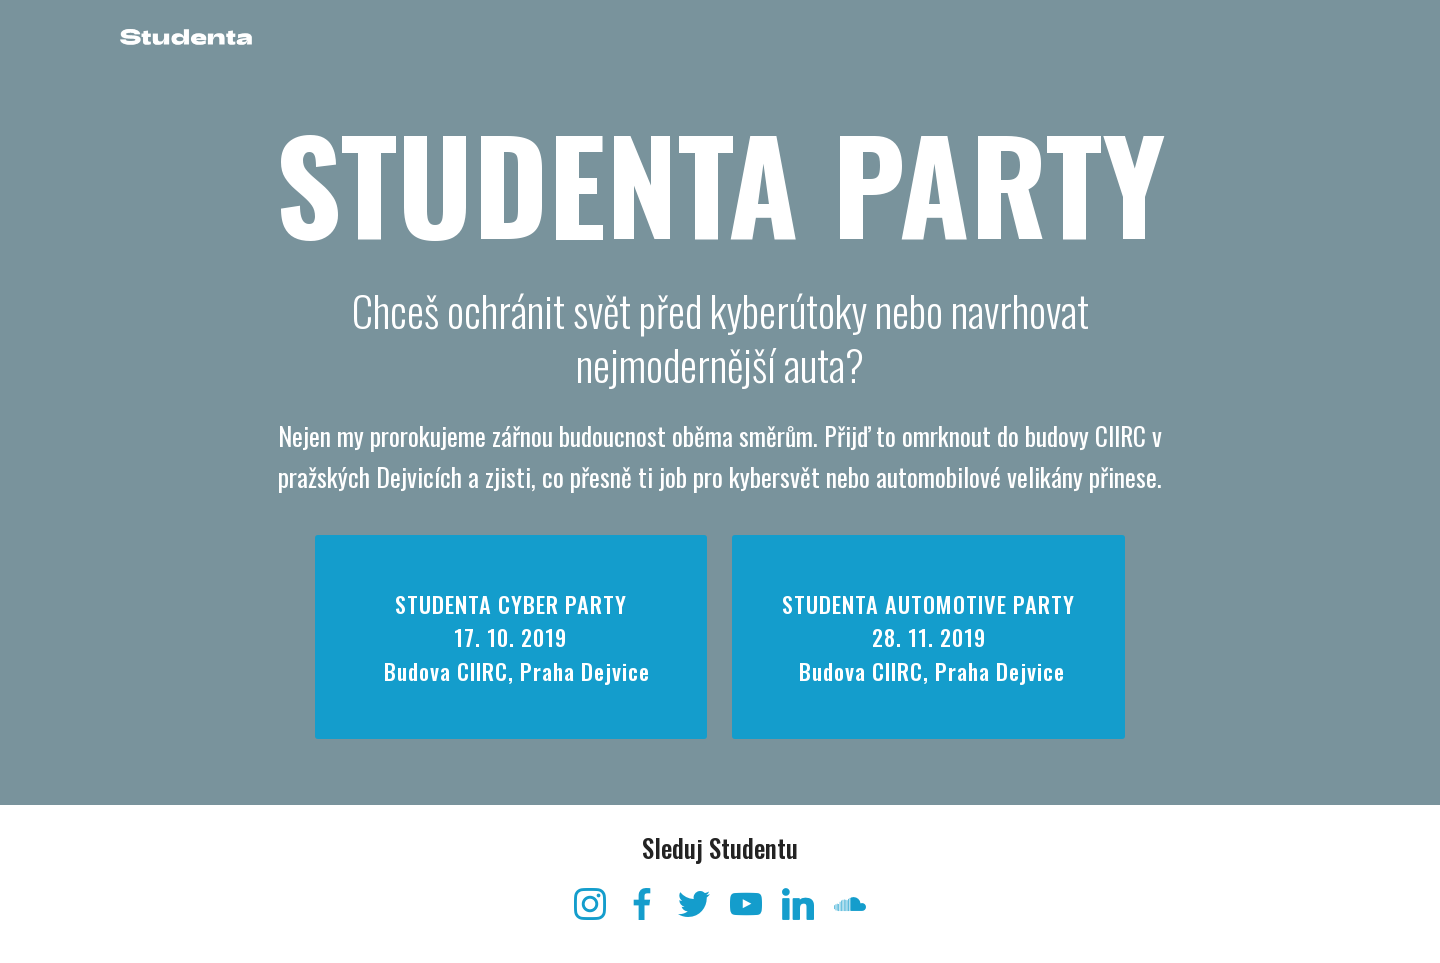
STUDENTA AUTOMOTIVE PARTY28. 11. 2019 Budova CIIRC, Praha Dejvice (928, 654)
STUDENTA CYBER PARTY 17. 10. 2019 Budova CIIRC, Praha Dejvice (511, 636)
